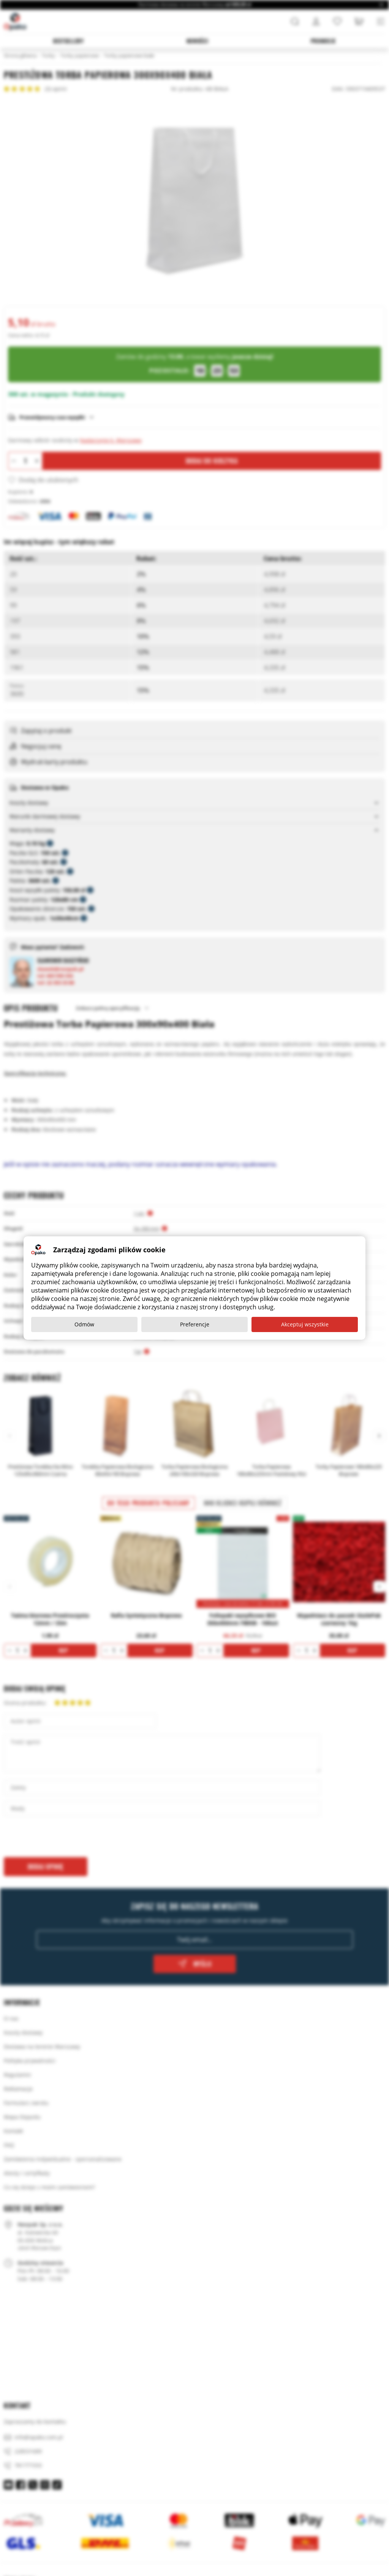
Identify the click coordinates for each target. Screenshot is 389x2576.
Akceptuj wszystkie (305, 1324)
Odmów (84, 1324)
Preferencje (194, 1324)
